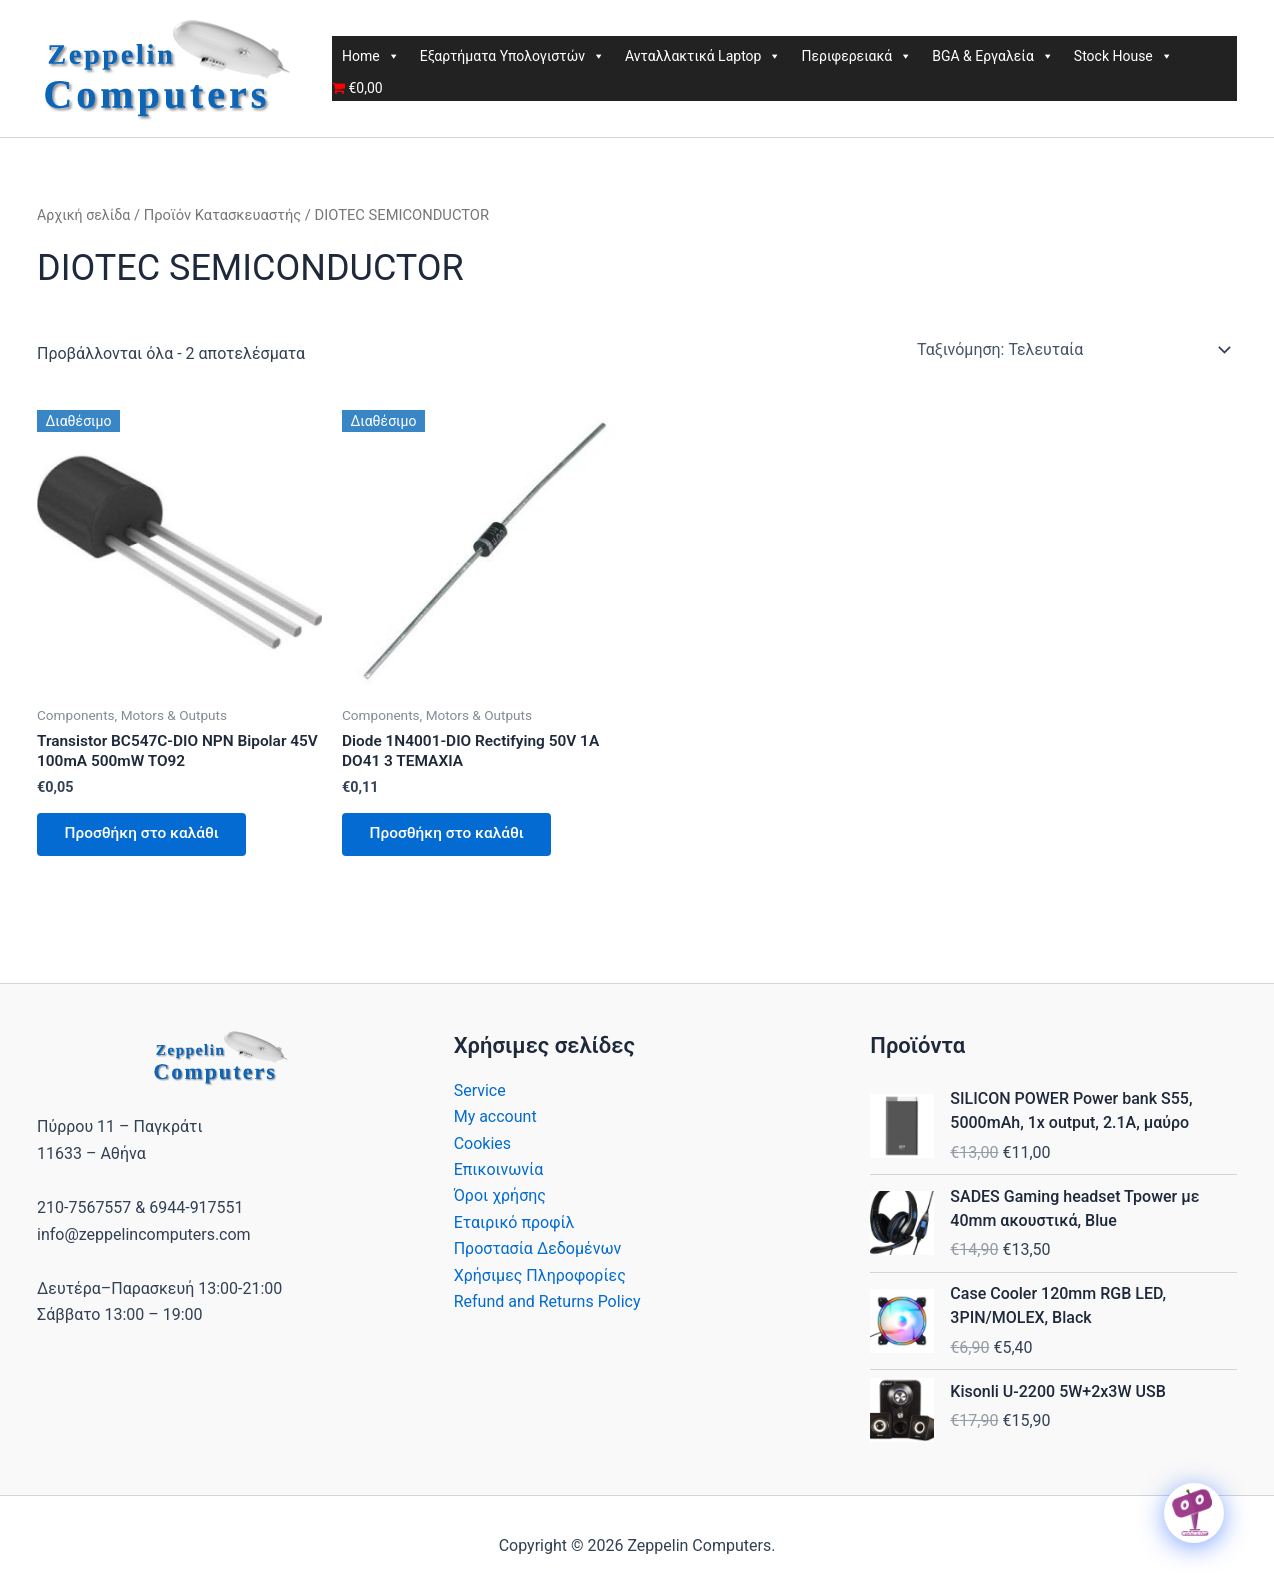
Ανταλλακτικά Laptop (703, 56)
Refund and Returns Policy (547, 1307)
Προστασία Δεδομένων (538, 1254)
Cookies (482, 1148)
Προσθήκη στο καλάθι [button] (147, 837)
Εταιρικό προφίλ (514, 1228)
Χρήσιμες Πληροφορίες (540, 1280)
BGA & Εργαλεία (993, 56)
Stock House (1123, 56)
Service (480, 1096)
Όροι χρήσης (500, 1201)
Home (371, 56)
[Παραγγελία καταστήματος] (1073, 350)
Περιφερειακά (856, 56)
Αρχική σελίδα (85, 215)
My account (495, 1122)
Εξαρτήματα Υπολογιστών (512, 56)
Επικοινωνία (499, 1175)
